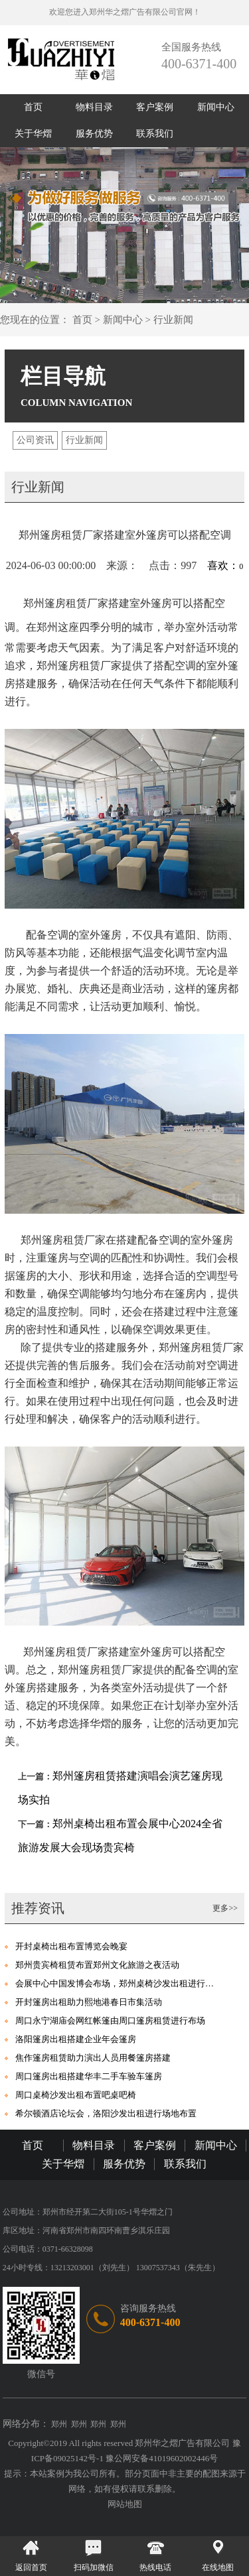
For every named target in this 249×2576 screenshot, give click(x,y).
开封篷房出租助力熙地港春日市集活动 (88, 2002)
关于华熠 (33, 134)
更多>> (225, 1908)
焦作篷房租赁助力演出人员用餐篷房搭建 (93, 2058)
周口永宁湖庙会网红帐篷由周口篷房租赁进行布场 (110, 2021)
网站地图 (125, 2504)
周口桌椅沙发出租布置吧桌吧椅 (75, 2095)
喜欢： (225, 565)
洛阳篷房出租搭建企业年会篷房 (75, 2039)
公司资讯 (35, 440)
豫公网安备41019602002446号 (162, 2458)
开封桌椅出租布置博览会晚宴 (71, 1946)
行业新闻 (173, 319)
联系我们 (154, 134)
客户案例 (154, 107)
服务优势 (94, 134)
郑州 (59, 2424)
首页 (33, 107)
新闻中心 (215, 107)
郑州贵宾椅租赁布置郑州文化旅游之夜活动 (97, 1965)
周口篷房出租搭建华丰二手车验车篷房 (88, 2076)
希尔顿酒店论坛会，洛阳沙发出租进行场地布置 (106, 2113)
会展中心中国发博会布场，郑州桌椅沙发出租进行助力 (118, 1983)
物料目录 (94, 107)
